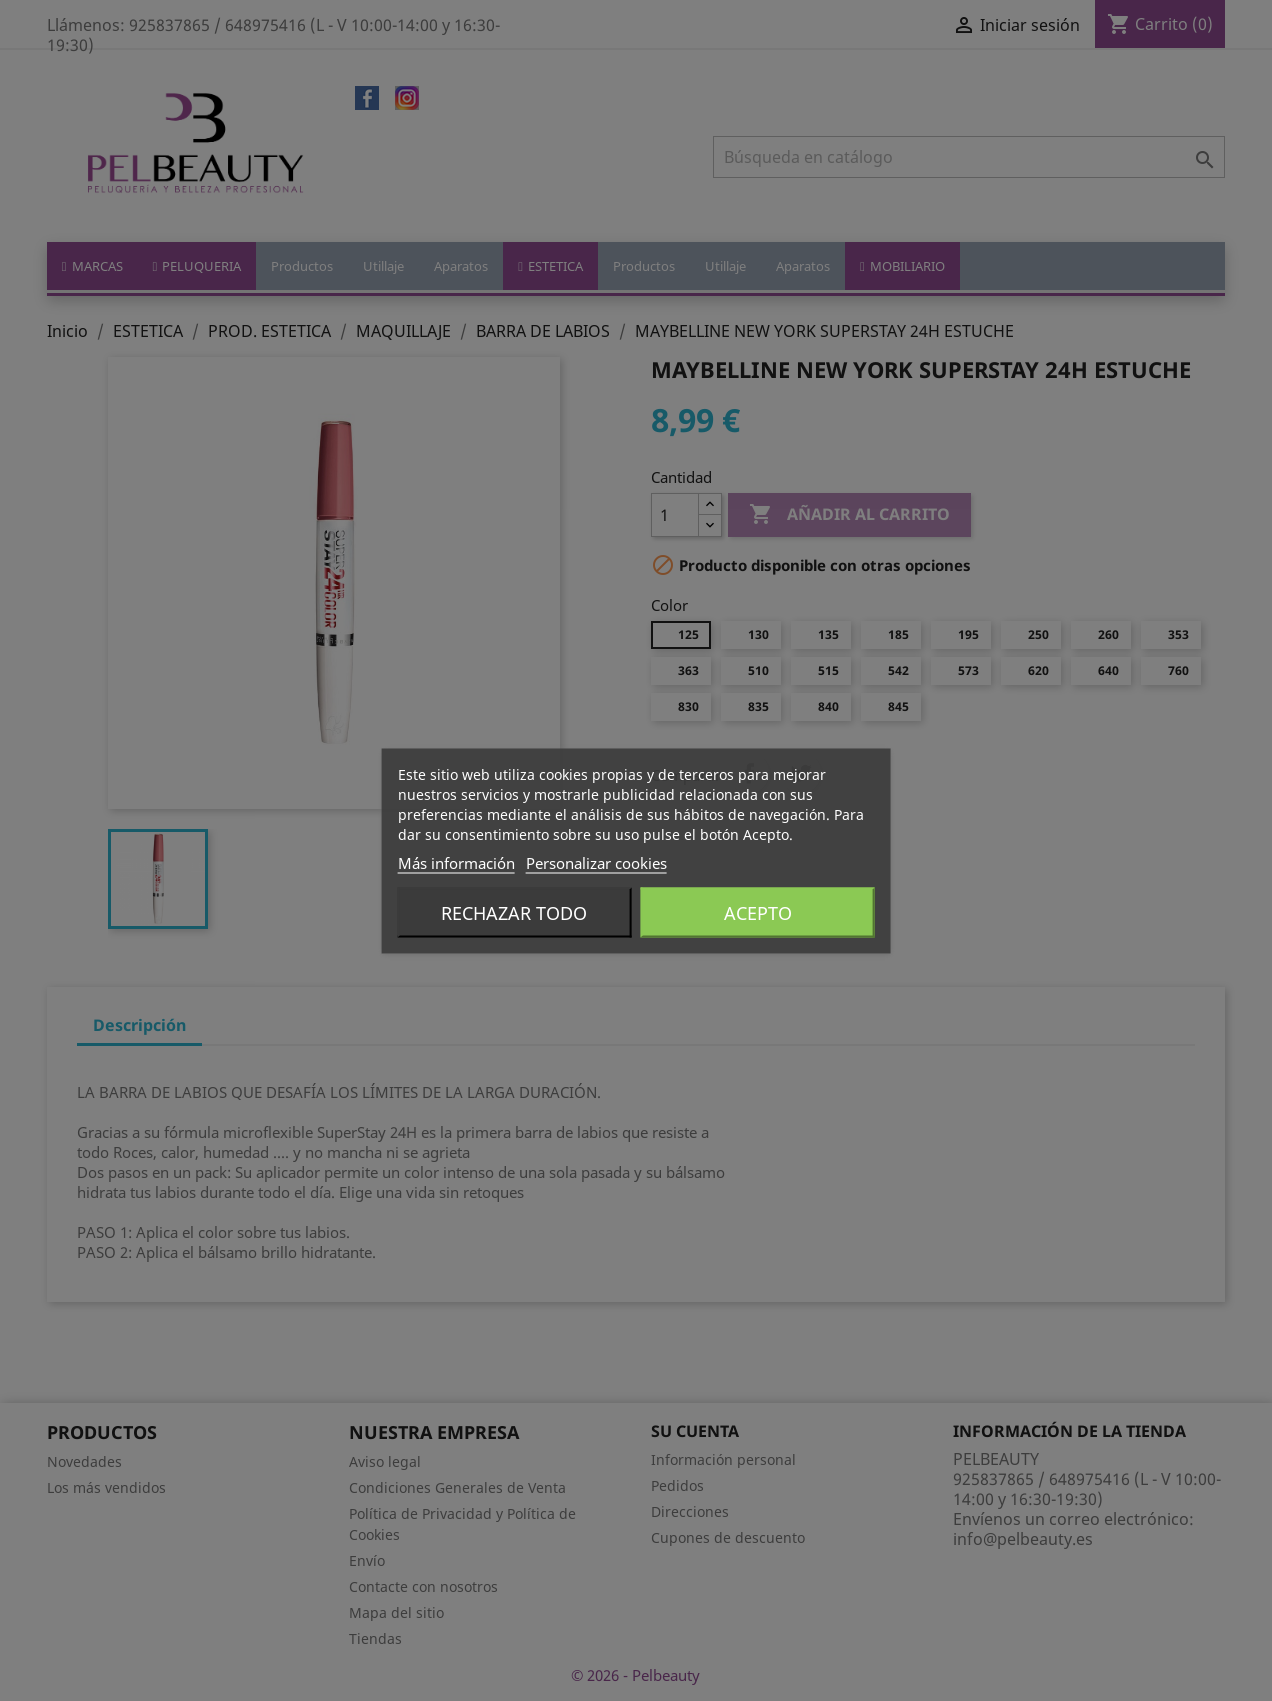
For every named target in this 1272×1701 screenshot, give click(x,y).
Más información (456, 862)
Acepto (758, 912)
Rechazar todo (514, 912)
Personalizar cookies (596, 862)
